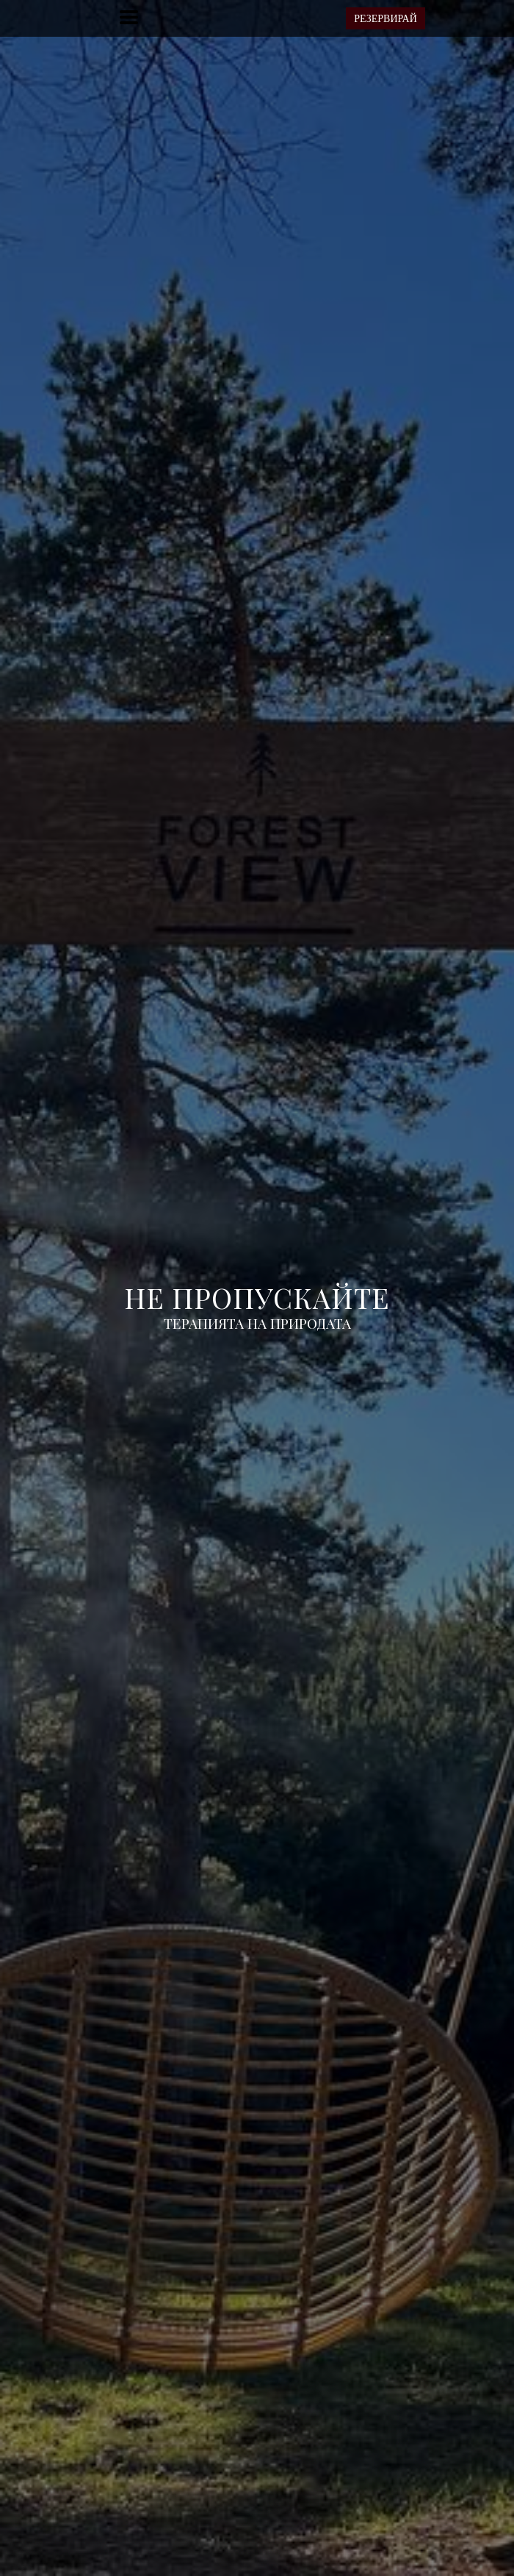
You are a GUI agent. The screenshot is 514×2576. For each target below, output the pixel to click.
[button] (129, 17)
